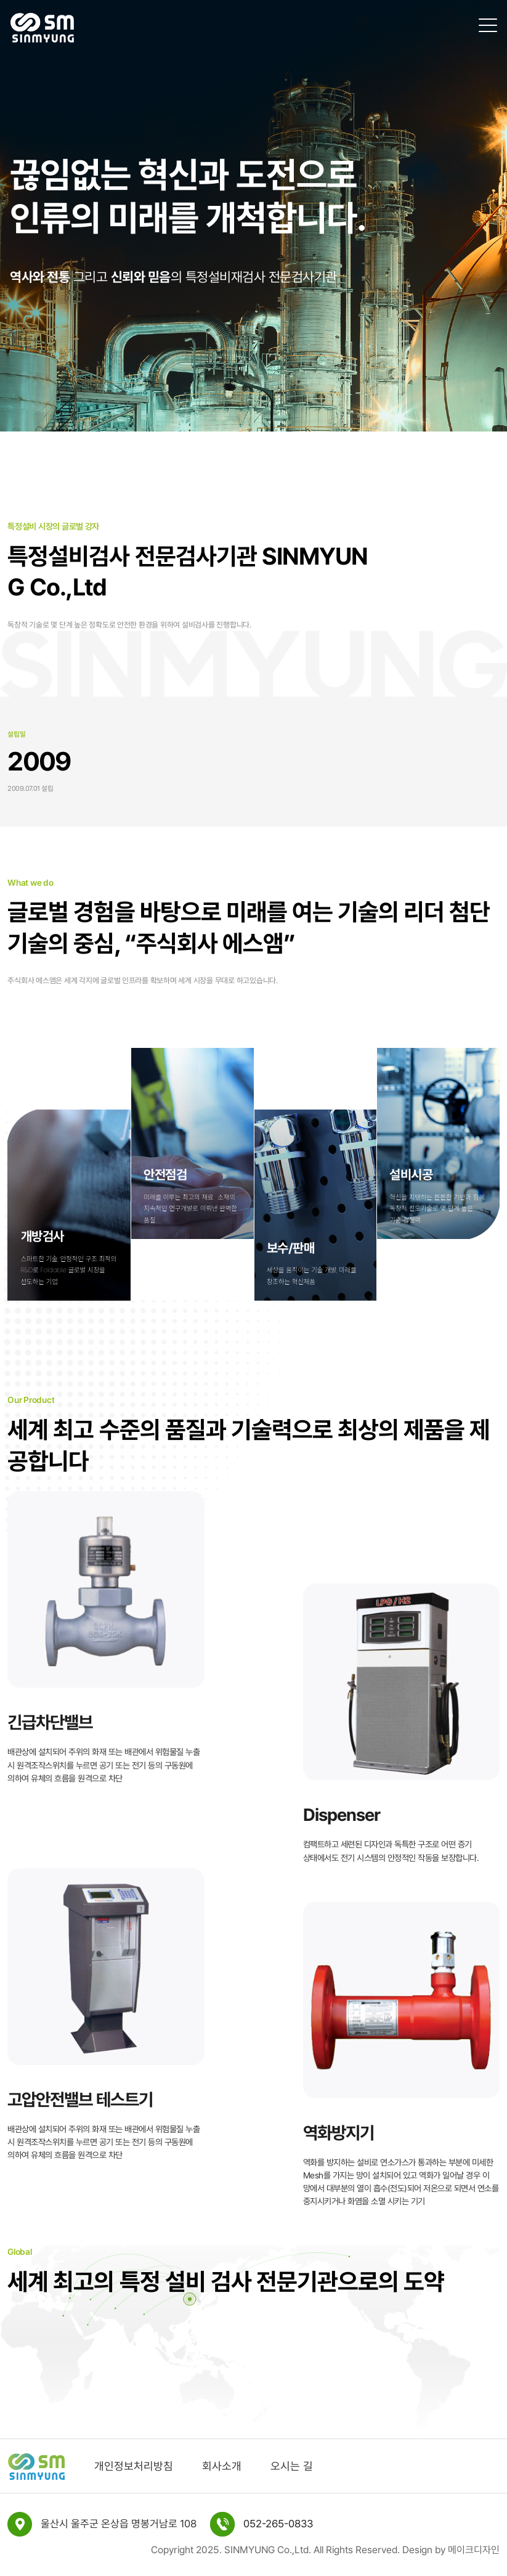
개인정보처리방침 (133, 2465)
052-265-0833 (278, 2523)
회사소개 (221, 2465)
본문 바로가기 (0, 0)
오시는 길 (291, 2465)
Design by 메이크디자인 (451, 2550)
